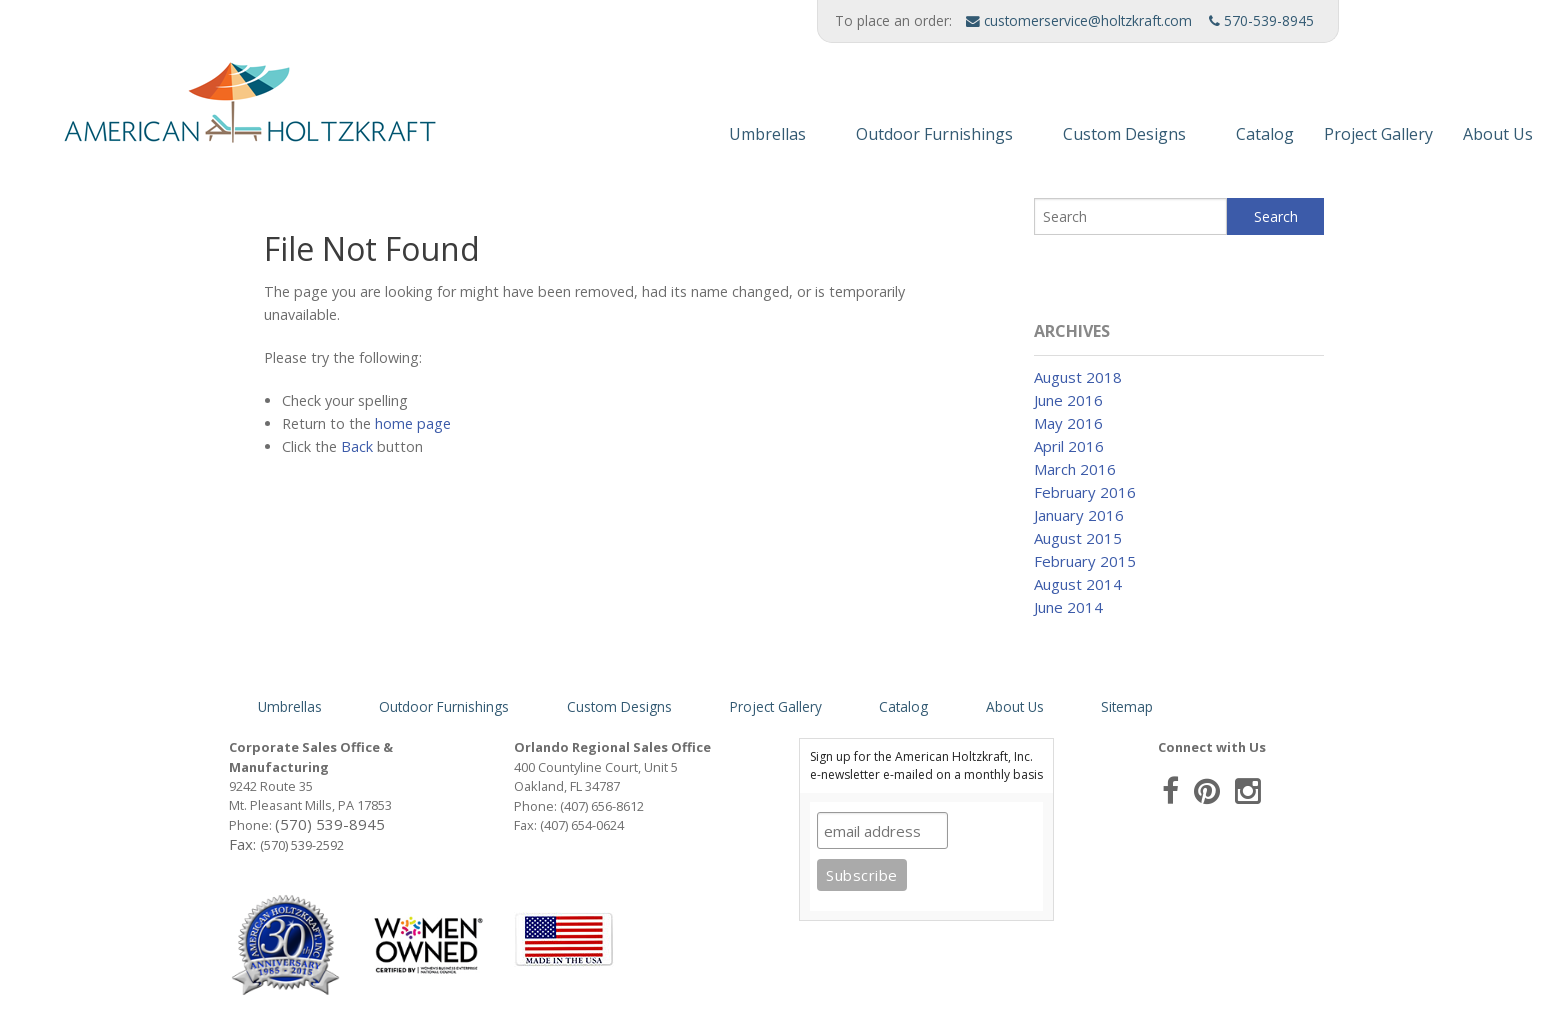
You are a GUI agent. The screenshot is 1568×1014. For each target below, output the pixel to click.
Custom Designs (1124, 134)
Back (357, 446)
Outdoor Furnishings (934, 134)
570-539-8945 (1261, 20)
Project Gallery (1378, 134)
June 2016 (1068, 400)
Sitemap (1127, 706)
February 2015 (1085, 561)
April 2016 (1069, 446)
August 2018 (1078, 377)
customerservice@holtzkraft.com (1079, 20)
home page (413, 423)
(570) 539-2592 (302, 845)
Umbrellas (767, 134)
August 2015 (1078, 538)
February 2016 (1085, 492)
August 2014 (1078, 584)
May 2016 (1068, 423)
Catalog (1265, 134)
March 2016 (1075, 469)
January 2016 (1079, 515)
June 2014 (1068, 607)
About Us (1498, 134)
